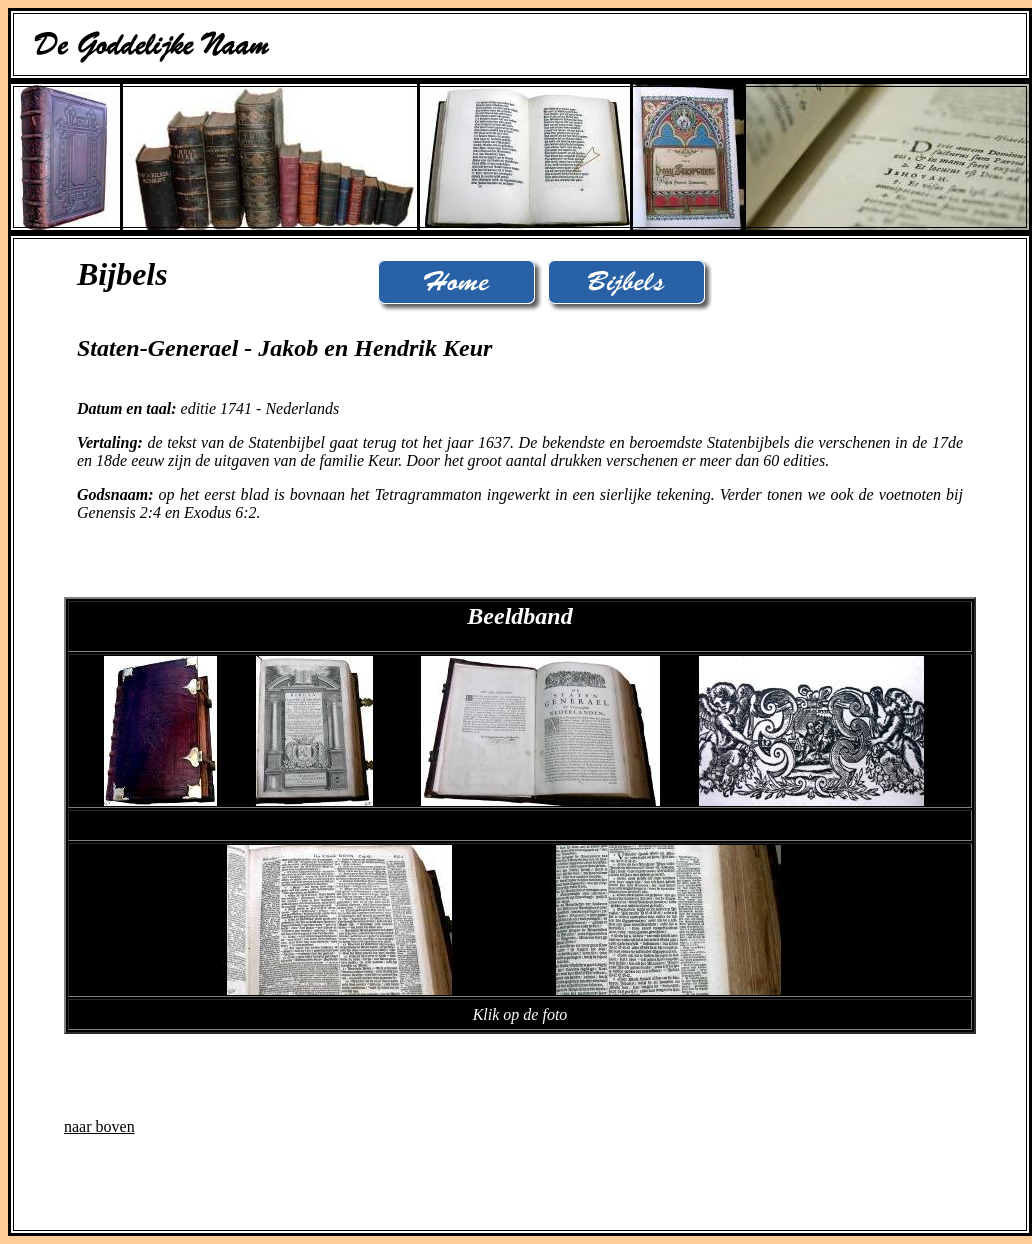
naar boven (99, 1126)
